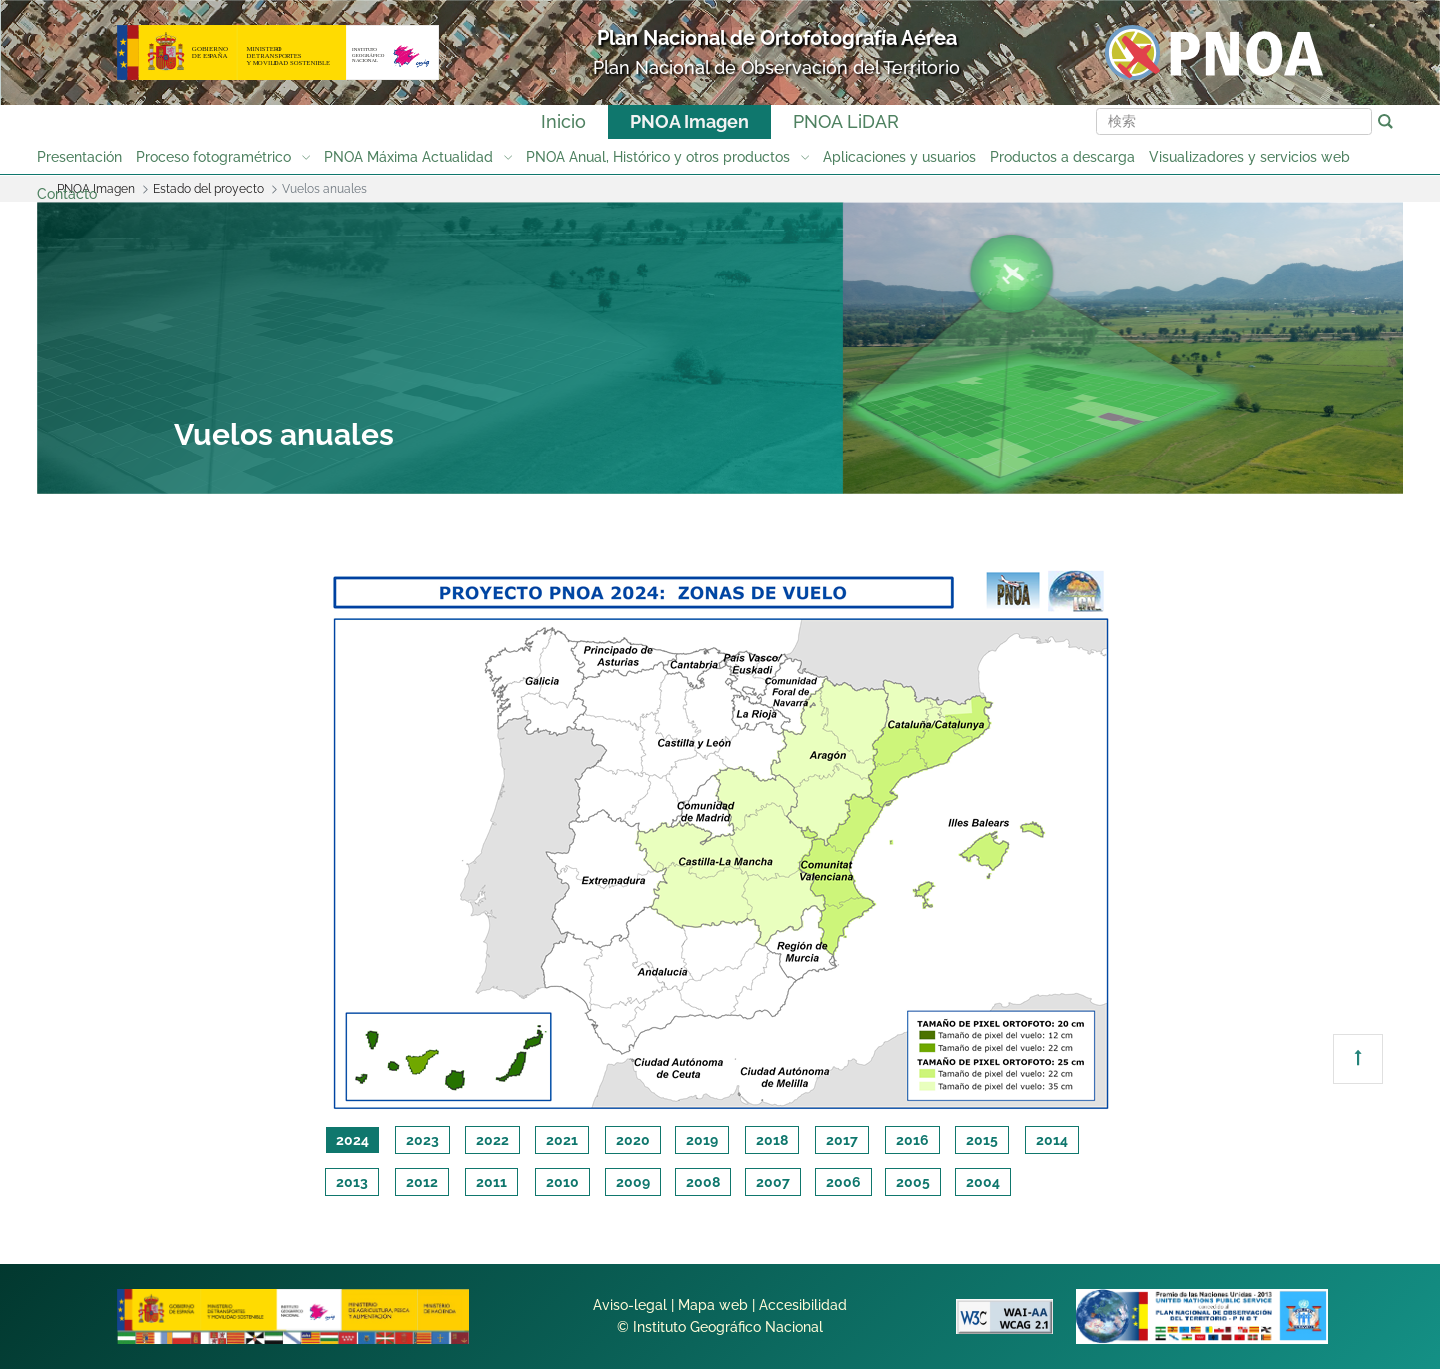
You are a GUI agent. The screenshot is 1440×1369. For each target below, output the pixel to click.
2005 (913, 1182)
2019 (702, 1140)
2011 (491, 1182)
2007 (773, 1182)
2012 (422, 1182)
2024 (352, 1140)
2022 (492, 1140)
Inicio (563, 121)
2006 (843, 1182)
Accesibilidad (803, 1305)
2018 (772, 1140)
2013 (352, 1182)
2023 (422, 1140)
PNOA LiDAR (846, 121)
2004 (983, 1182)
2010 (562, 1182)
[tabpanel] (720, 836)
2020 (633, 1140)
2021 (562, 1140)
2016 (912, 1140)
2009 (633, 1182)
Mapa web (713, 1305)
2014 (1052, 1140)
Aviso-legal (630, 1305)
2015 (982, 1140)
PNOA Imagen (689, 121)
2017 (842, 1140)
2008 (703, 1182)
